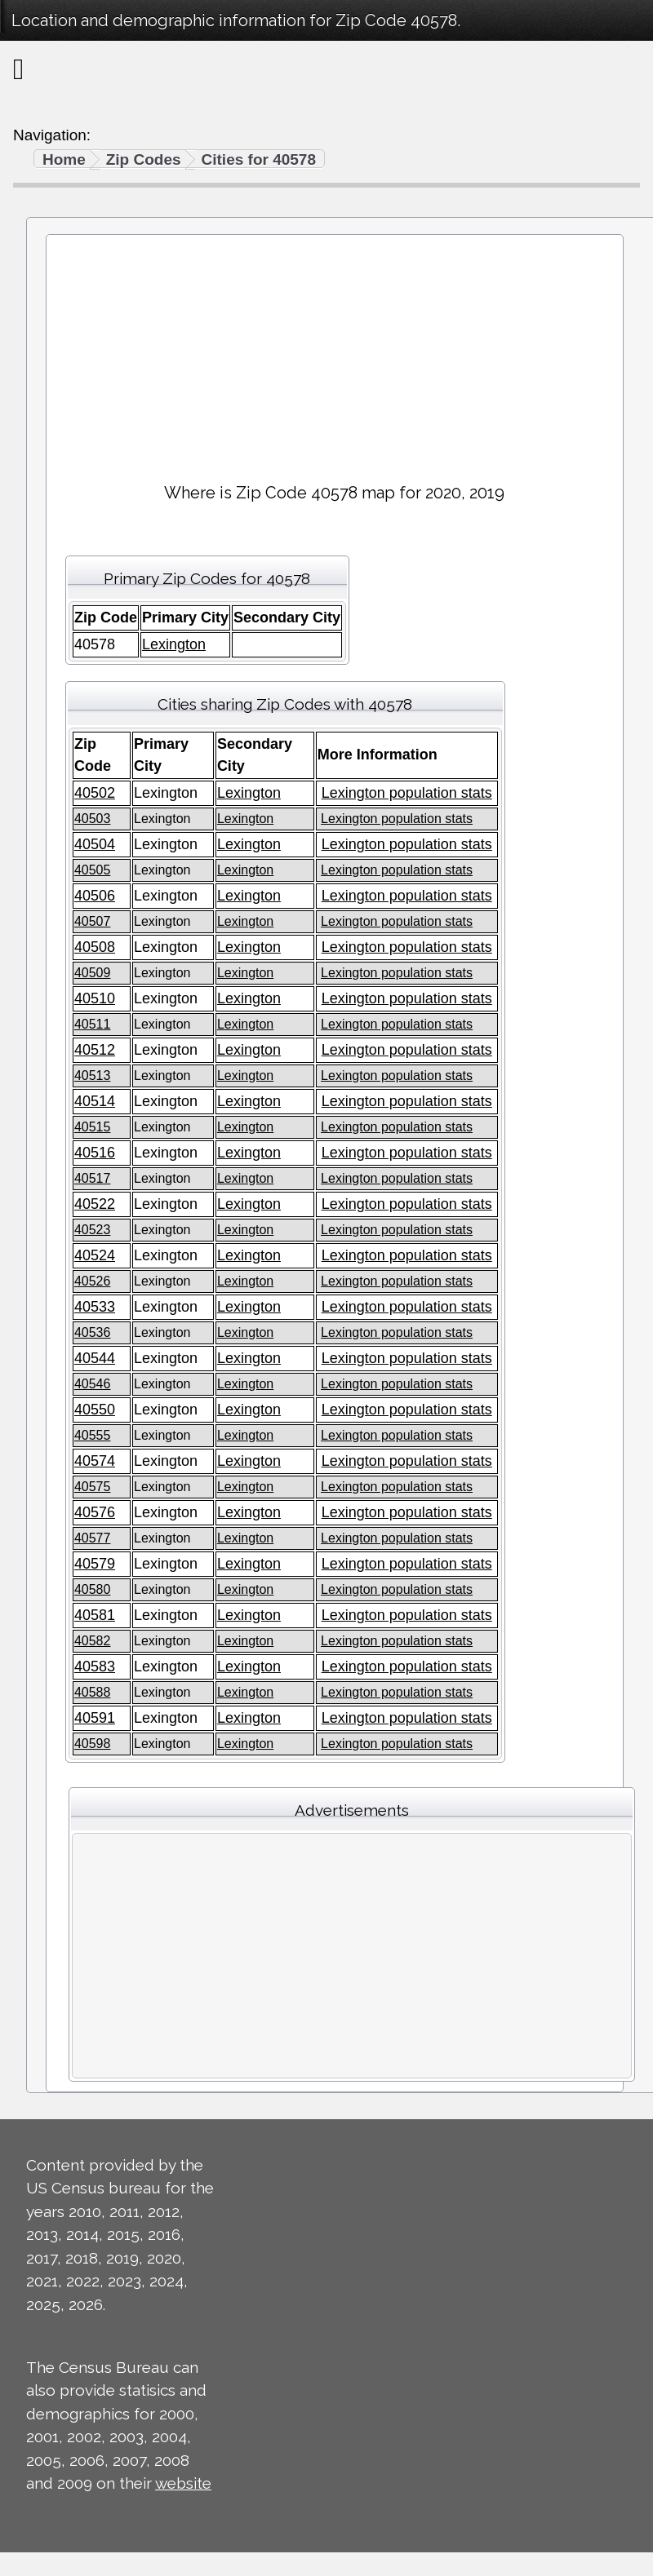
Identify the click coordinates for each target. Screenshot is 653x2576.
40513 (92, 1075)
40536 (92, 1332)
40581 (94, 1615)
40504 (94, 844)
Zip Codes (143, 159)
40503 (92, 818)
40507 (92, 921)
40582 (92, 1641)
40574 (94, 1461)
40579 (94, 1564)
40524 (94, 1255)
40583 (94, 1666)
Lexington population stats (407, 793)
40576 (94, 1512)
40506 (94, 895)
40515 (92, 1127)
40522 (94, 1204)
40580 (92, 1589)
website (183, 2483)
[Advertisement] (335, 351)
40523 (92, 1230)
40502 (94, 793)
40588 (92, 1692)
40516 (94, 1152)
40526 (92, 1281)
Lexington (174, 644)
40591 (94, 1718)
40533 (94, 1307)
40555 (92, 1435)
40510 (94, 998)
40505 (92, 870)
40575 (92, 1487)
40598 (92, 1744)
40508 (94, 947)
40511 (92, 1024)
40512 (94, 1050)
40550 (94, 1409)
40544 (94, 1358)
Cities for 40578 (259, 159)
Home (64, 159)
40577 (92, 1538)
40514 (94, 1101)
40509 (92, 973)
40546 (92, 1384)
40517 (92, 1178)
